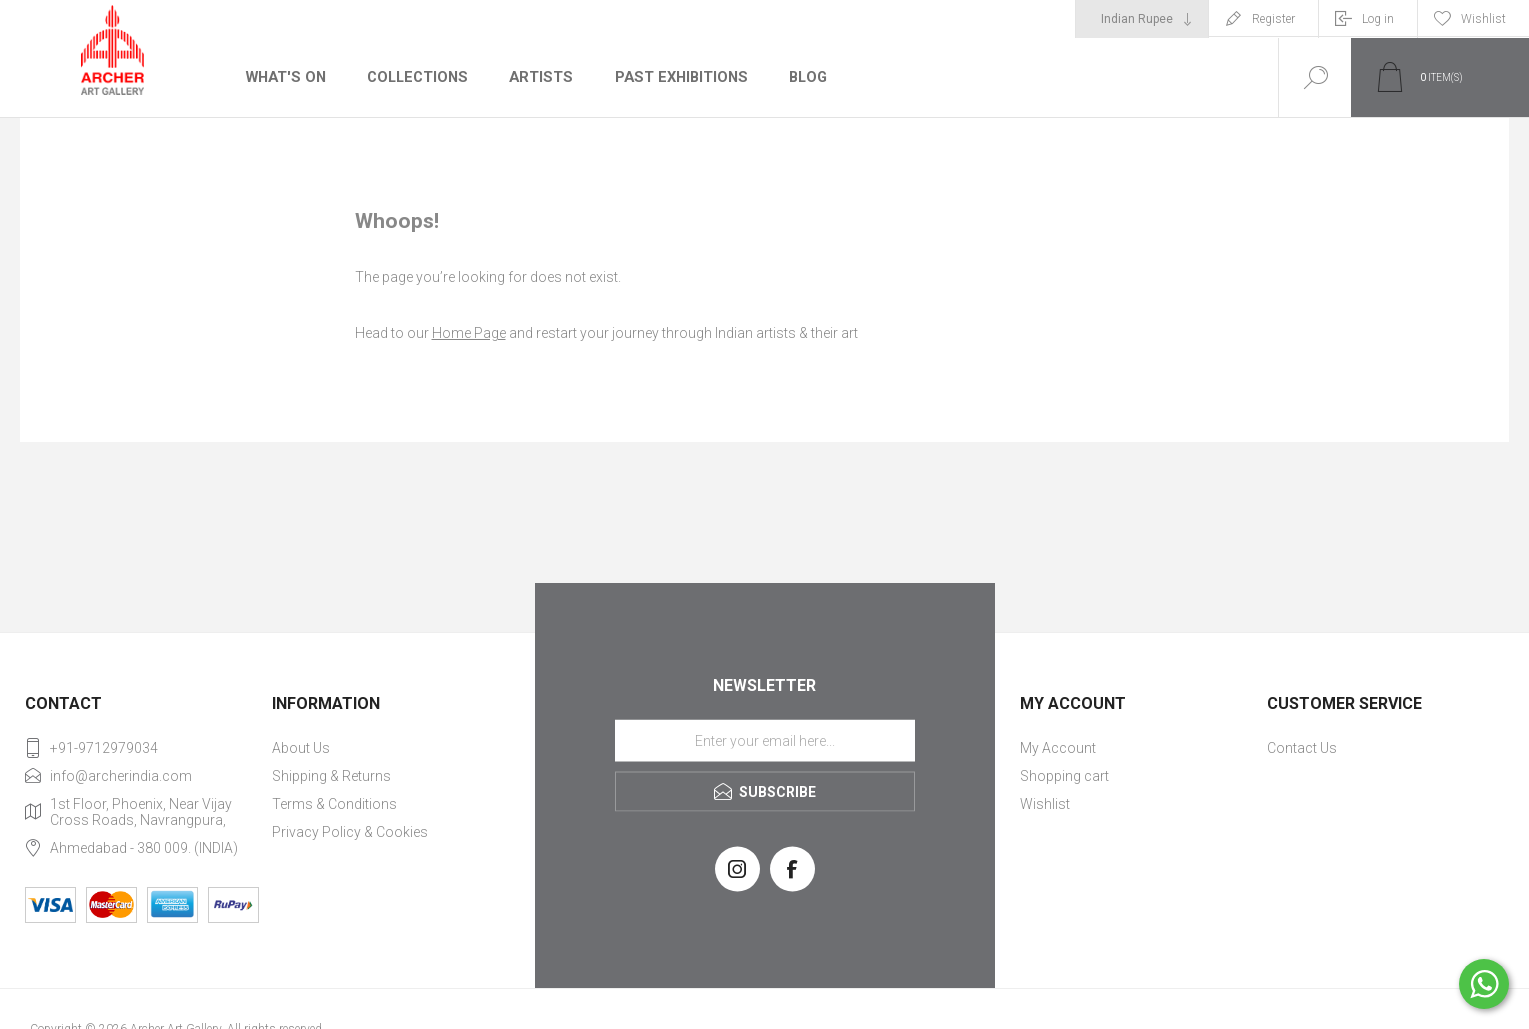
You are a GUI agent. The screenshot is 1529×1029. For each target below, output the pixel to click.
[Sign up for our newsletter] (765, 740)
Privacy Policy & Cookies (350, 832)
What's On (284, 77)
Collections (414, 77)
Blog (800, 77)
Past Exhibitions (674, 77)
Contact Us (1302, 748)
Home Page (469, 333)
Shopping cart (1064, 776)
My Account (1058, 748)
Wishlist (1045, 804)
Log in (1378, 19)
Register (1273, 19)
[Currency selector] (1142, 19)
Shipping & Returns (331, 776)
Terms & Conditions (334, 804)
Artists (537, 77)
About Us (301, 748)
